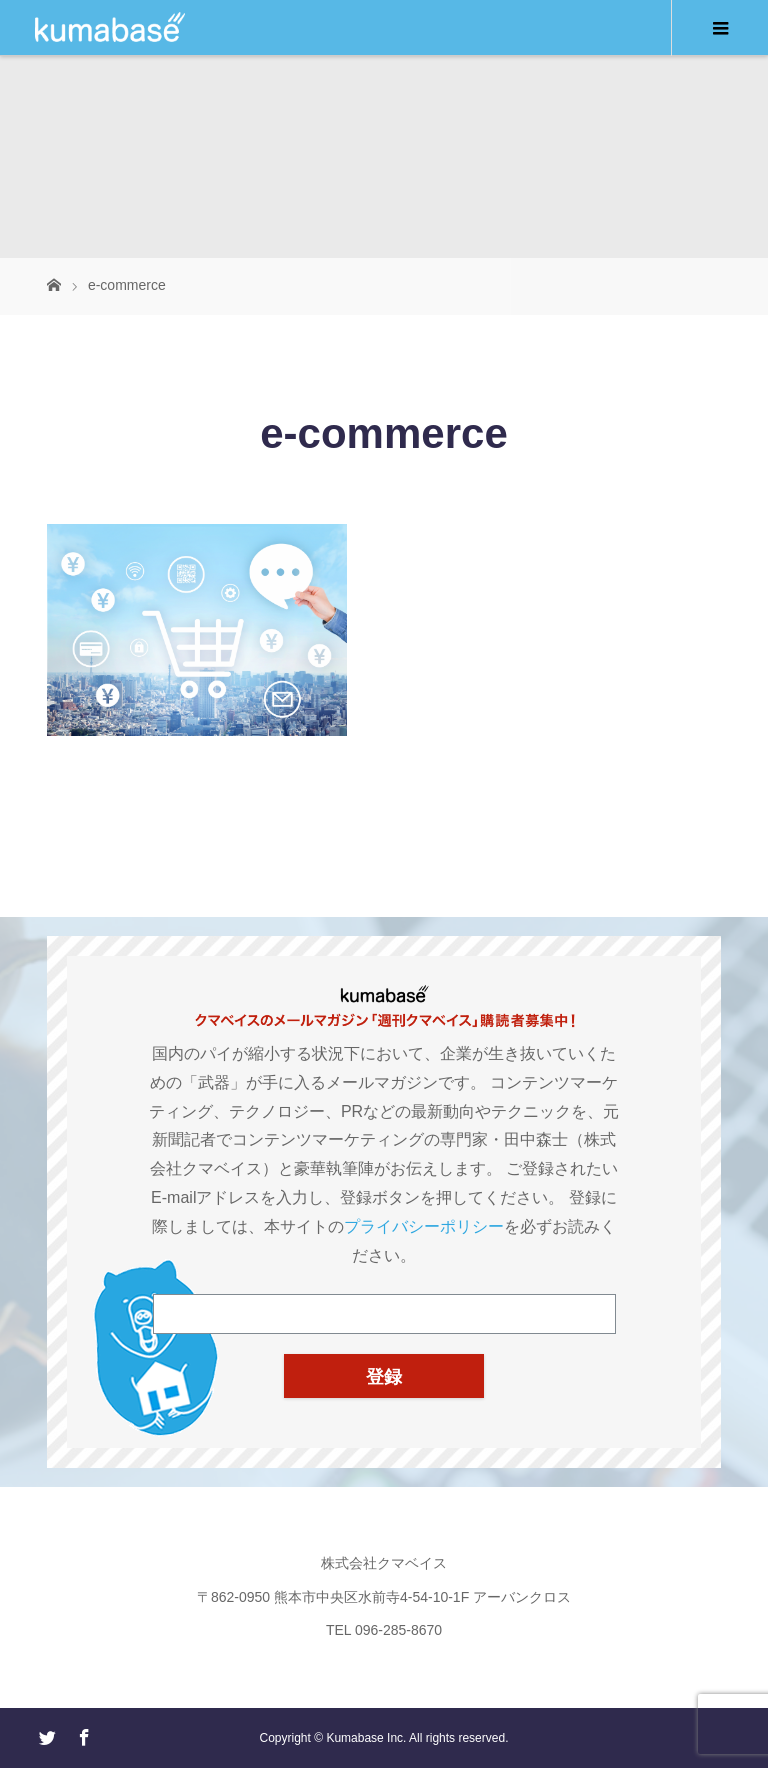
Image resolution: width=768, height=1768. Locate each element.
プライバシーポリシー (424, 1226)
